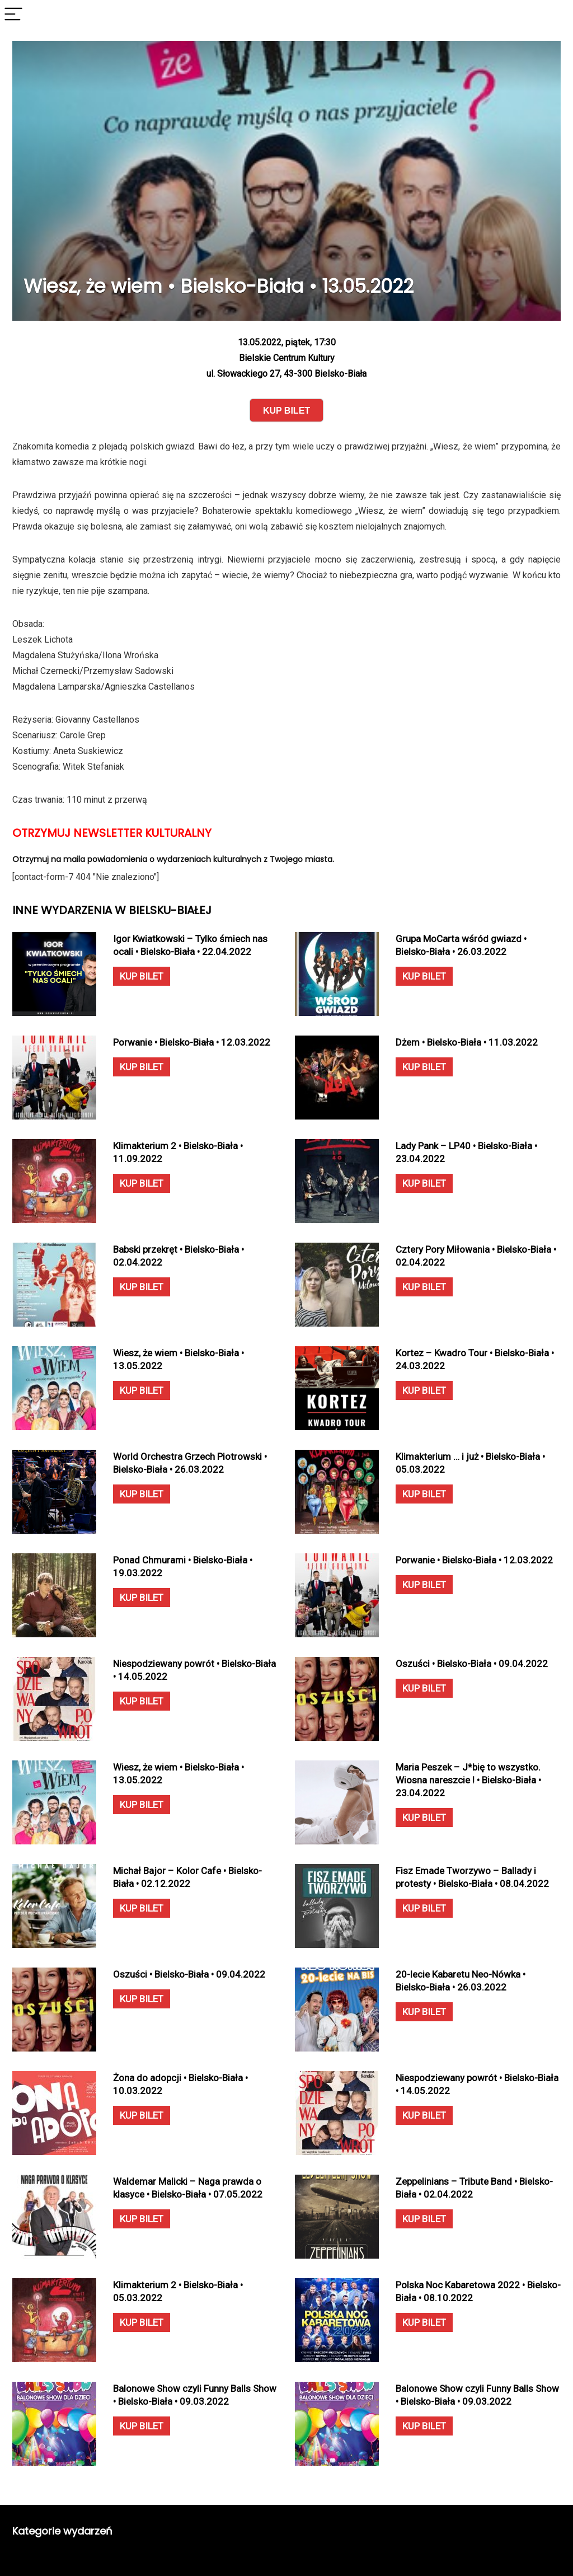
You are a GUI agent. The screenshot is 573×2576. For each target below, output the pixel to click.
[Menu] (13, 15)
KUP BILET (141, 976)
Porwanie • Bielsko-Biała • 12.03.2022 (191, 1042)
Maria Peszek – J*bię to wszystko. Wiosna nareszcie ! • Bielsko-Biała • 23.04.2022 (468, 1780)
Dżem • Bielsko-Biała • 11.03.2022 (467, 1042)
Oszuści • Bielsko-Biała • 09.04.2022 (472, 1663)
